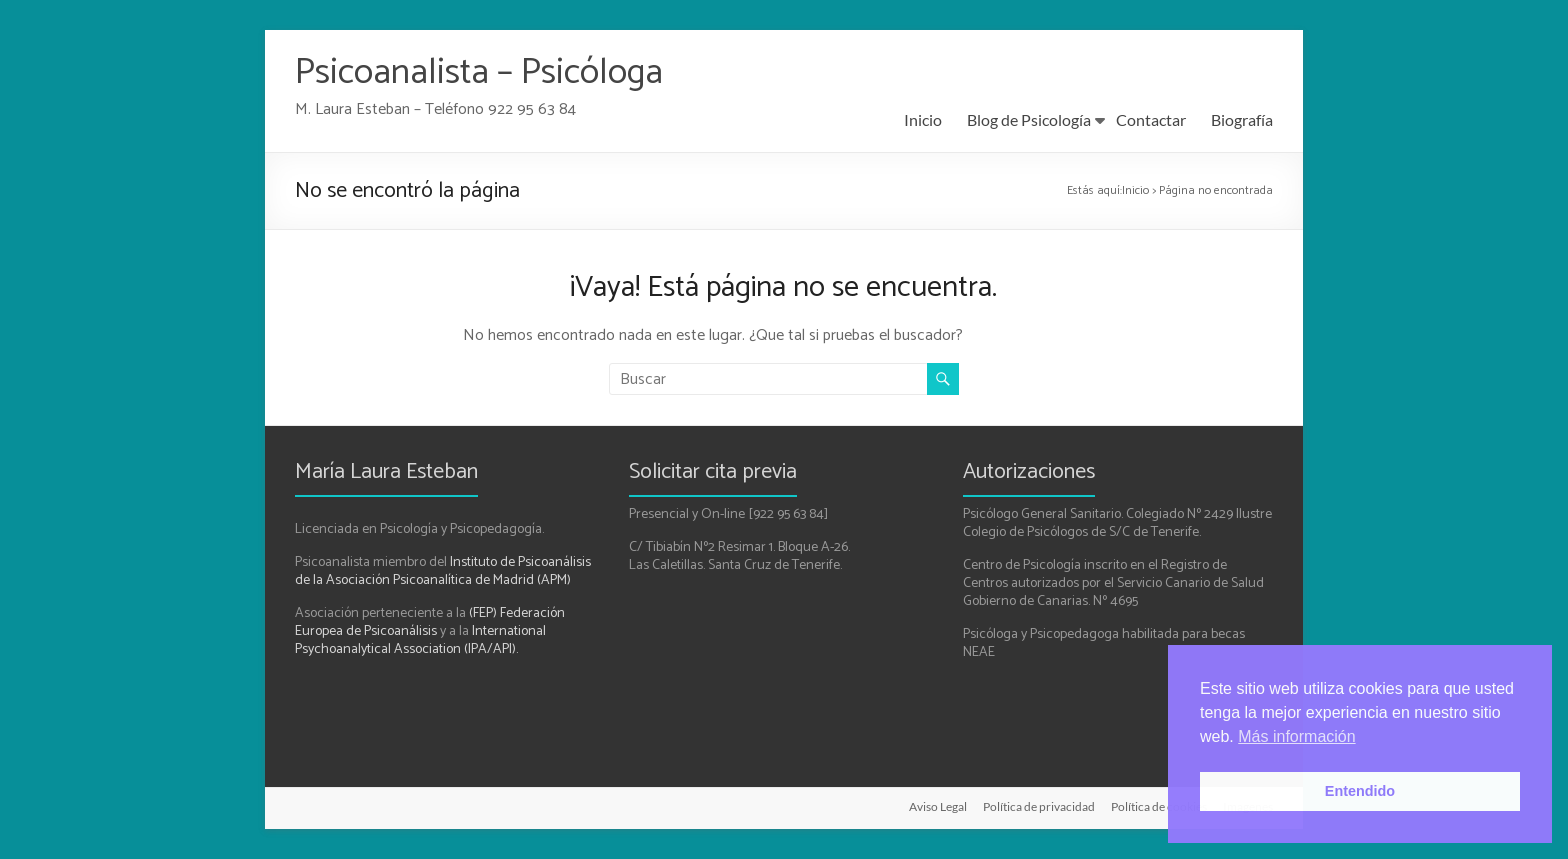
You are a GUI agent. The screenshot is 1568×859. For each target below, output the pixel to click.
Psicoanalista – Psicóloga (479, 72)
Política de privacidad (1039, 806)
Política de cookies (1159, 806)
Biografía (1242, 119)
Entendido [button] (1360, 791)
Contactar (1151, 119)
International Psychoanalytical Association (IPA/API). (420, 640)
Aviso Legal (938, 806)
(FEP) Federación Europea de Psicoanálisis (430, 622)
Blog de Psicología (1029, 119)
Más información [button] (1296, 736)
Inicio (923, 119)
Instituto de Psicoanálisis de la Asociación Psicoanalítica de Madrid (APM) (443, 571)
